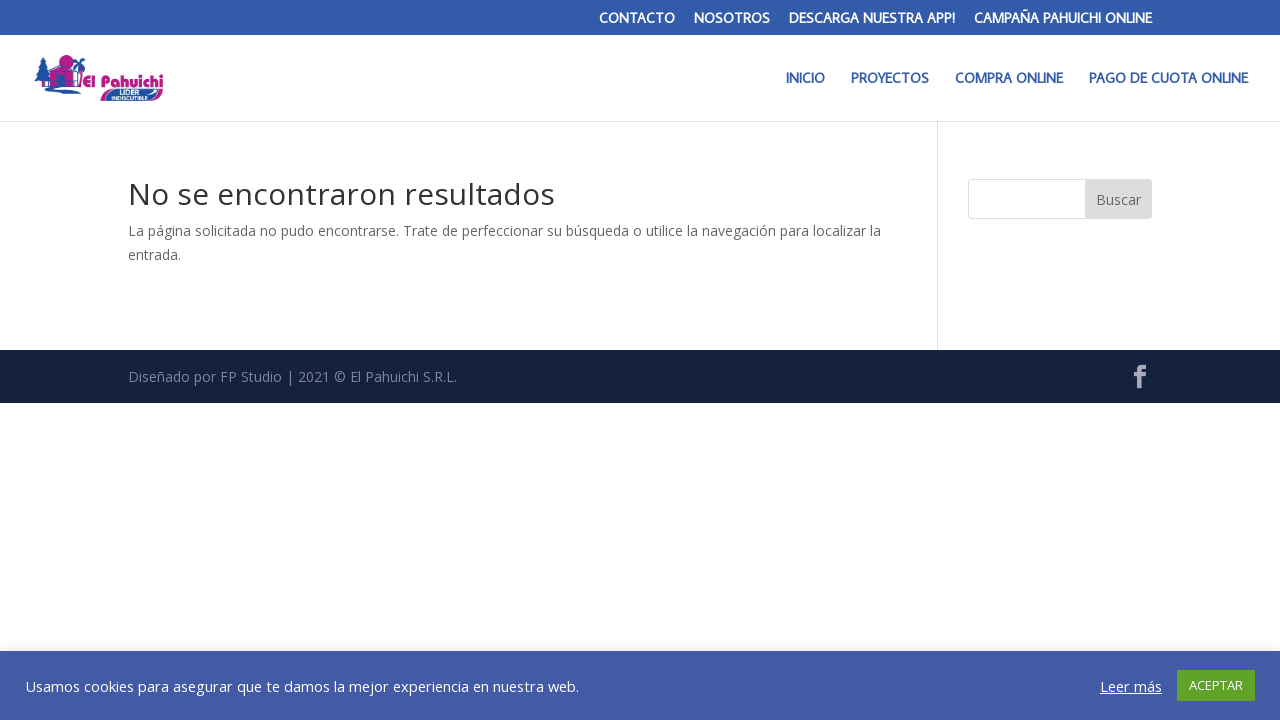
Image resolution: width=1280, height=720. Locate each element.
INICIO (805, 79)
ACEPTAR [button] (1216, 685)
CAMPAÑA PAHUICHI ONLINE (1063, 19)
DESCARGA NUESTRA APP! (872, 19)
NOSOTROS (732, 19)
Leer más (1131, 686)
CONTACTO (637, 19)
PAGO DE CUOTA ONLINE (1168, 79)
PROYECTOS (890, 79)
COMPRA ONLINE (1009, 79)
